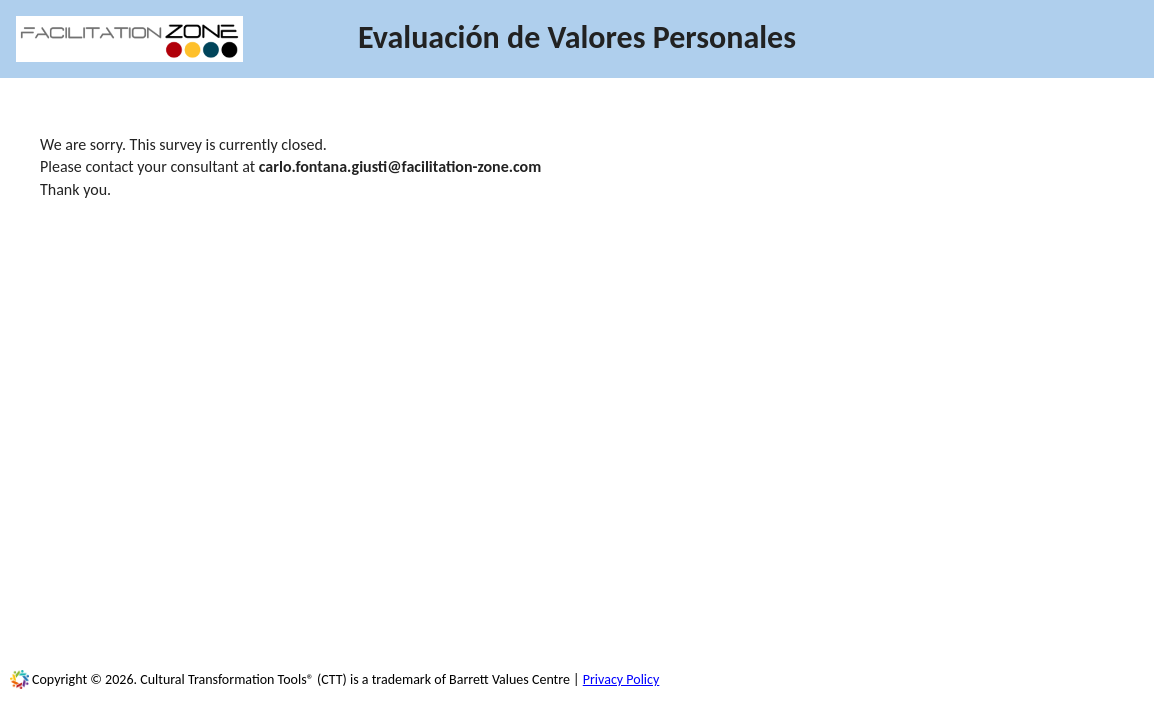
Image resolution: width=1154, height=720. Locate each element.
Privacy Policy (621, 679)
